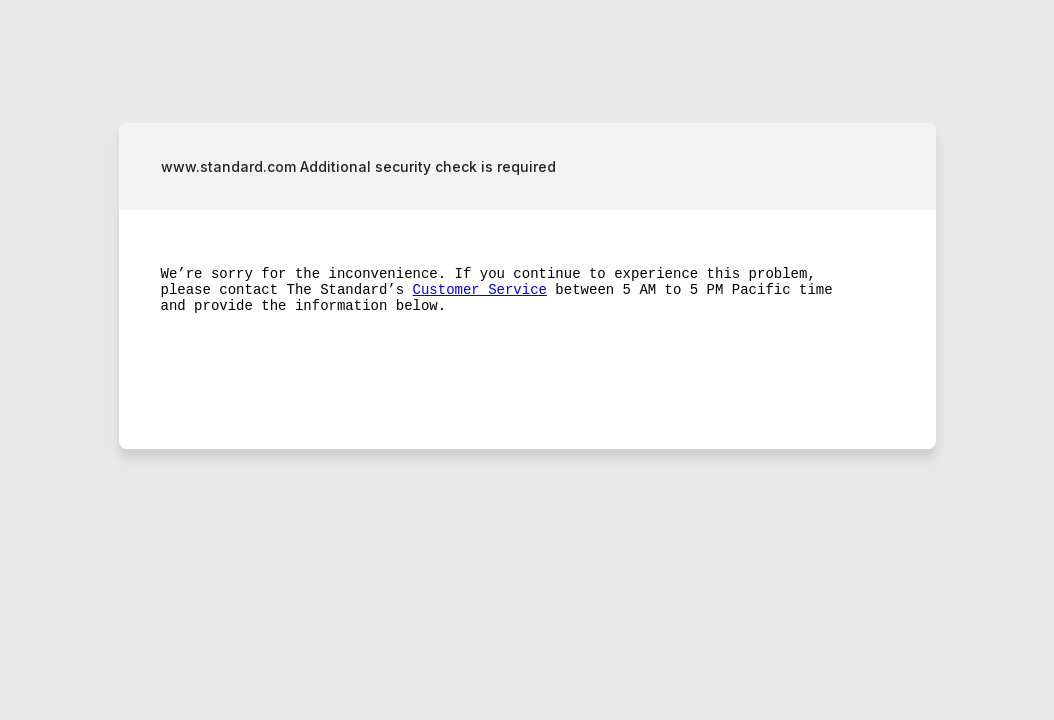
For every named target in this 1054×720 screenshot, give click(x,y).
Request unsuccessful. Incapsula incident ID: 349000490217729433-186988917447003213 (527, 360)
